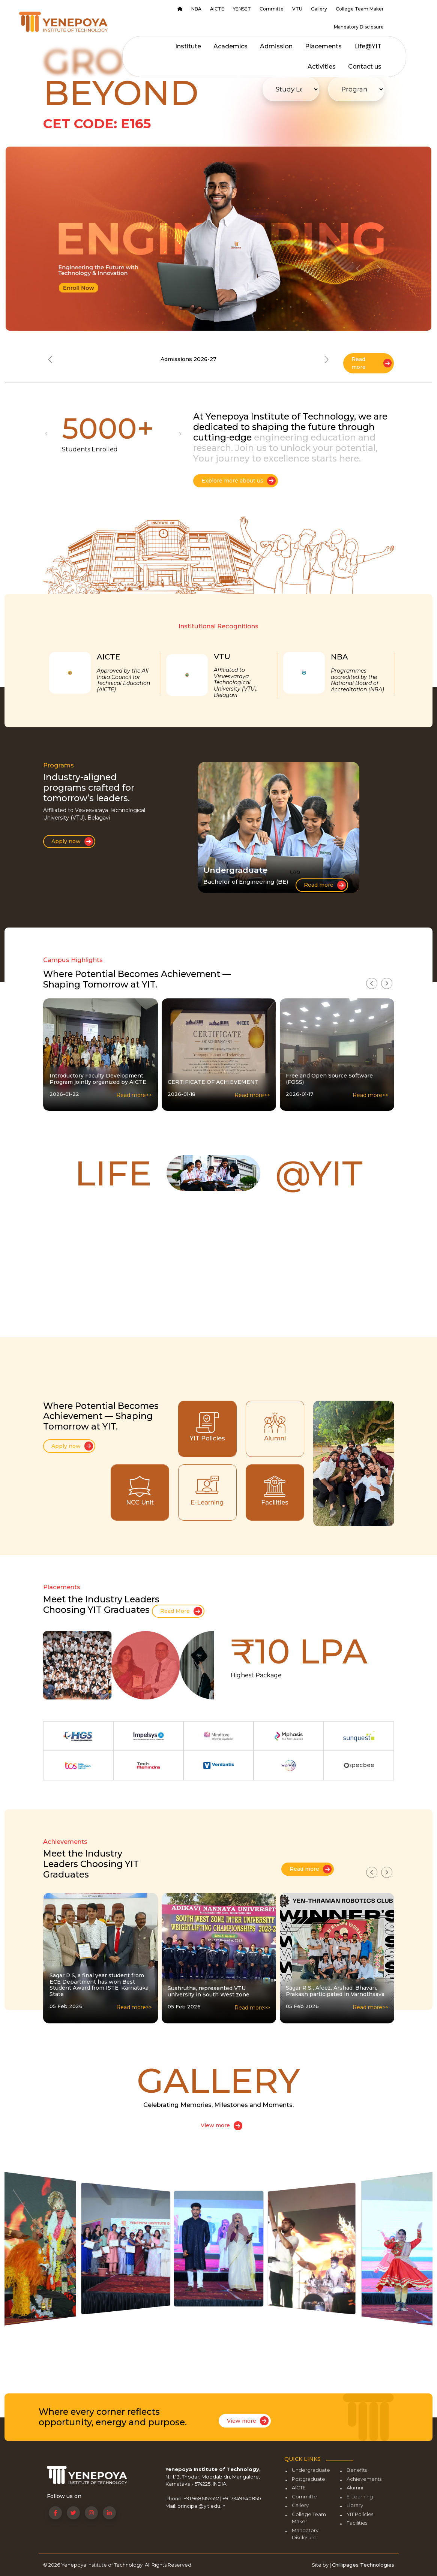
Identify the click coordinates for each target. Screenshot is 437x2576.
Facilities (357, 2523)
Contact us (364, 66)
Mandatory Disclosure (359, 27)
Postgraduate (308, 2479)
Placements (323, 46)
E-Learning (360, 2497)
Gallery (319, 9)
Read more (371, 363)
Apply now (72, 841)
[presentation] (371, 983)
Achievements (364, 2479)
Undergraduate (311, 2470)
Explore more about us (238, 481)
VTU (297, 9)
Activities (322, 66)
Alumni (355, 2488)
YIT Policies (360, 2514)
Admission (276, 46)
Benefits (357, 2470)
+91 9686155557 (201, 2498)
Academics (230, 46)
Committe (272, 9)
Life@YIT (367, 46)
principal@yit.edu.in (201, 2506)
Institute (188, 46)
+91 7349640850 (241, 2498)
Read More (181, 1611)
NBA (196, 9)
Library (355, 2505)
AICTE (217, 9)
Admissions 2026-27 (188, 359)
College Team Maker (360, 9)
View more (221, 2125)
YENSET (242, 9)
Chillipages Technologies (363, 2565)
